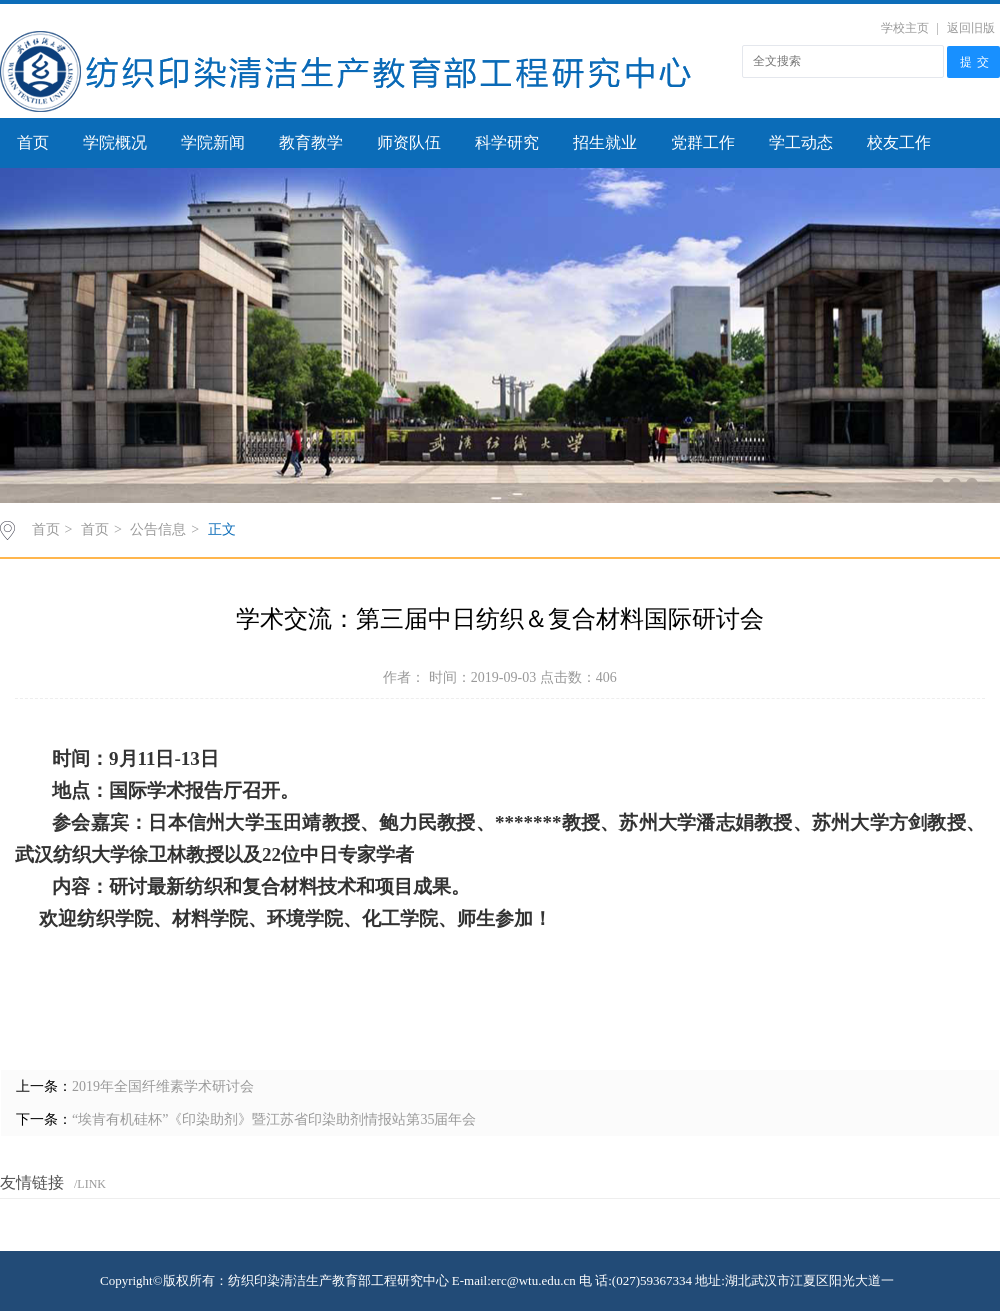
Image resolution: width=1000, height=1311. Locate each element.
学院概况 (115, 142)
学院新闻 (213, 142)
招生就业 (605, 142)
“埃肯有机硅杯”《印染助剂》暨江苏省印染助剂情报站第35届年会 (274, 1119)
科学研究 (507, 142)
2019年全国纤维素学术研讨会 (163, 1086)
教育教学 (311, 142)
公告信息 (158, 529)
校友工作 (899, 142)
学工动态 (801, 142)
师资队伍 (409, 142)
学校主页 (905, 28)
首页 (33, 142)
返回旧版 (971, 28)
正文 (222, 529)
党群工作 (703, 142)
